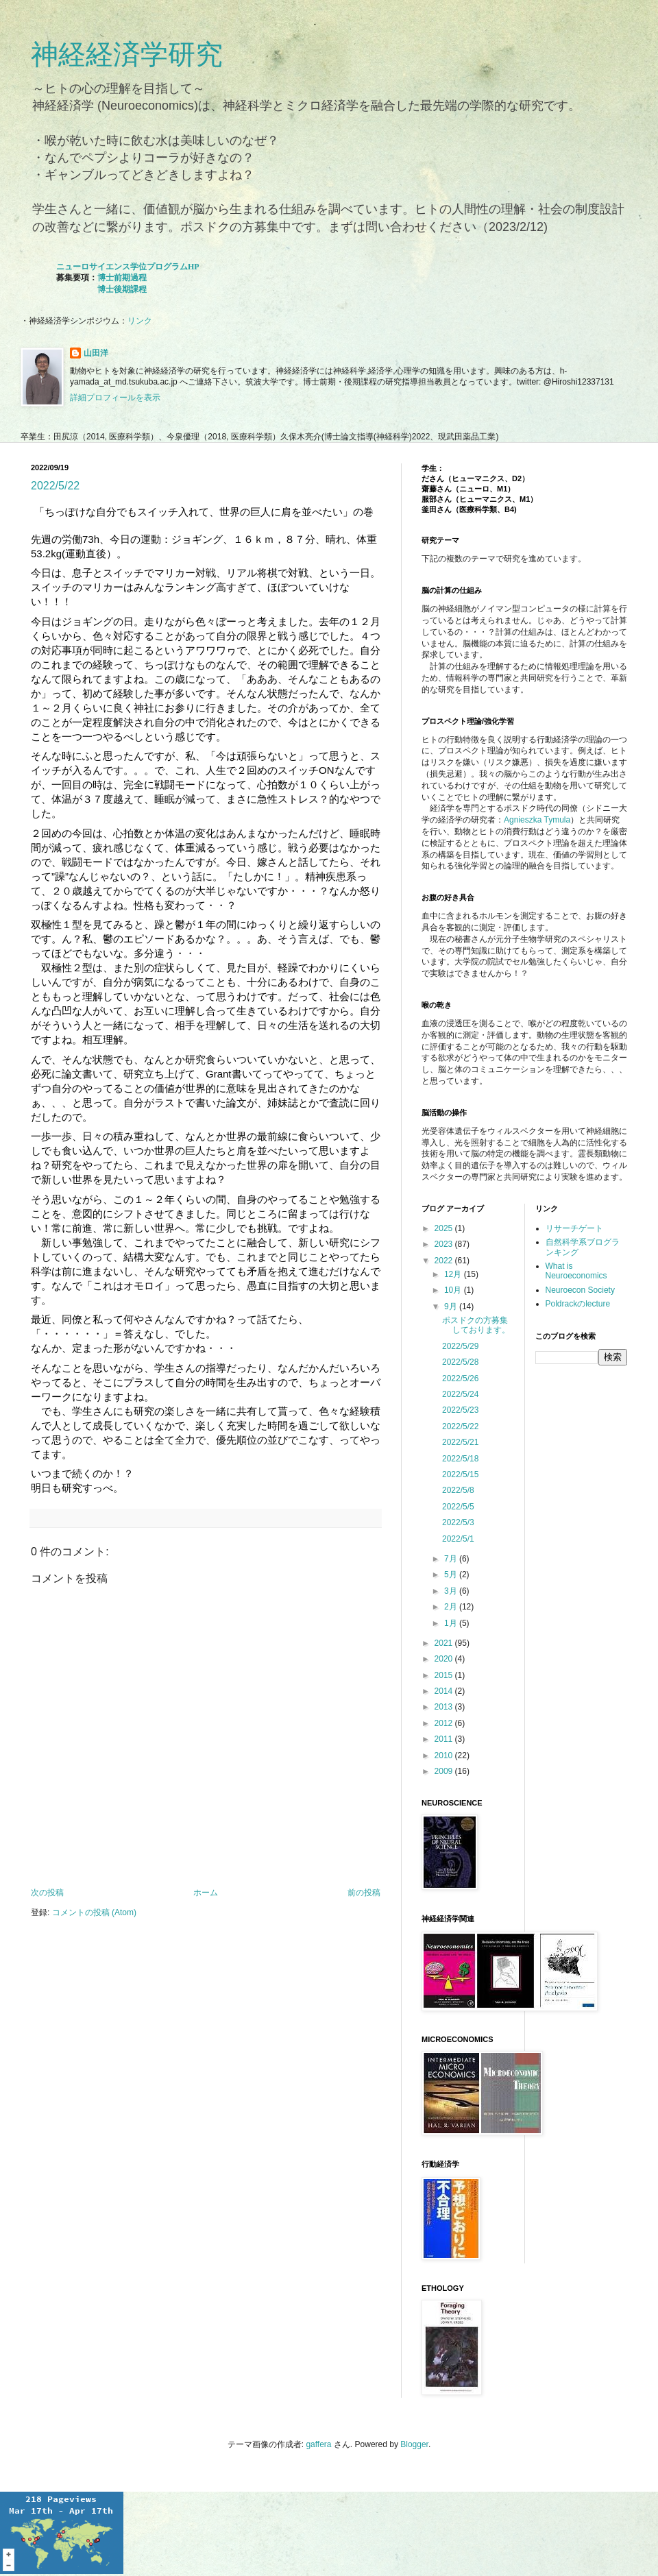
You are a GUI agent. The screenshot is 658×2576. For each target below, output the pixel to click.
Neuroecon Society (580, 1290)
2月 (451, 1607)
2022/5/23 (460, 1410)
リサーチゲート (574, 1228)
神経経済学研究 (127, 54)
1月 (451, 1623)
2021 (445, 1643)
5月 (451, 1574)
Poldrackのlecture (578, 1304)
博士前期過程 (122, 277)
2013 (445, 1707)
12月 (454, 1274)
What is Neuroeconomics (576, 1270)
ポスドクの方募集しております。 (476, 1325)
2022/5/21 (460, 1442)
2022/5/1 (458, 1539)
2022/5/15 (460, 1474)
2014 (445, 1691)
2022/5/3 (458, 1522)
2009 (445, 1771)
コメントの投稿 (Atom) (94, 1912)
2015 (445, 1675)
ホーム (205, 1892)
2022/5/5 (458, 1506)
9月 (451, 1306)
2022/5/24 (460, 1394)
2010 (445, 1755)
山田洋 (96, 353)
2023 (445, 1244)
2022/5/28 (460, 1362)
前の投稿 (364, 1892)
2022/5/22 (55, 485)
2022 (445, 1260)
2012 (445, 1723)
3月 (451, 1591)
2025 (445, 1228)
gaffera (318, 2444)
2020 (445, 1659)
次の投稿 (47, 1892)
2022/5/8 (458, 1490)
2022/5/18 (460, 1458)
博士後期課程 (122, 289)
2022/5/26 (460, 1378)
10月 (454, 1290)
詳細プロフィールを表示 (115, 397)
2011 (445, 1739)
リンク (139, 321)
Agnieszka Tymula (537, 820)
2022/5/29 (460, 1346)
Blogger (414, 2444)
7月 (451, 1559)
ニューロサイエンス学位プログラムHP (127, 266)
